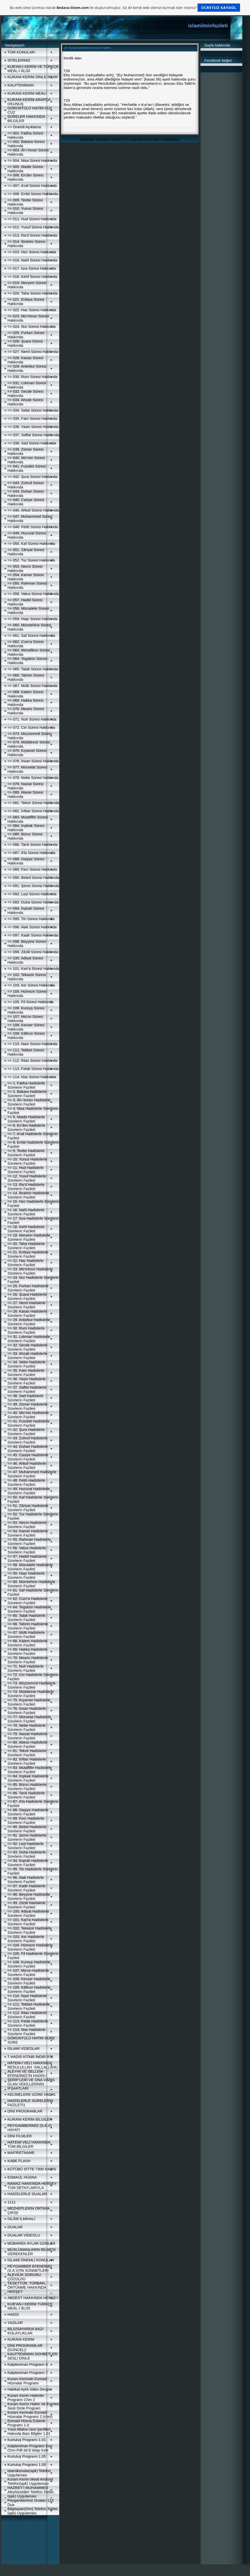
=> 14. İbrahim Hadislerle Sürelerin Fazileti (28, 1195)
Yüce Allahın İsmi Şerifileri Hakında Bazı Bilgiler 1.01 (28, 2431)
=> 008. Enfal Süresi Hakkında (32, 194)
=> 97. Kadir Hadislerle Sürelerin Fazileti (26, 1888)
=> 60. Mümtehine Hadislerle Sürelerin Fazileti (31, 1584)
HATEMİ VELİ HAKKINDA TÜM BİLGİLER (28, 2144)
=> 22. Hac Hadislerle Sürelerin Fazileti (25, 1262)
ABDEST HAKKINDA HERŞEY (33, 2298)
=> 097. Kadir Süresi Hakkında (32, 935)
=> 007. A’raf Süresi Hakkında (32, 185)
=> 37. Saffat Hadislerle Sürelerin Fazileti (27, 1389)
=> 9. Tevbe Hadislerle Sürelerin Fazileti (26, 1153)
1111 (11, 2202)
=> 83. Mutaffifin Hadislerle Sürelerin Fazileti (29, 1769)
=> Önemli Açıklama (24, 127)
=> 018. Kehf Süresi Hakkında (32, 276)
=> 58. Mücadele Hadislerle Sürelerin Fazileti (30, 1567)
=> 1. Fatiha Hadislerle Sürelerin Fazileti (26, 1085)
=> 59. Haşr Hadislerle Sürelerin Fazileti (26, 1575)
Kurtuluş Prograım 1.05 (26, 2456)
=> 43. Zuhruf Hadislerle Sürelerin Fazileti (27, 1440)
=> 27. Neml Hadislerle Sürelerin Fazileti (26, 1305)
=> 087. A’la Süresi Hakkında (31, 853)
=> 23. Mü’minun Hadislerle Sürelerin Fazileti (30, 1271)
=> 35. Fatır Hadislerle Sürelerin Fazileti (25, 1372)
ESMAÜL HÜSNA (22, 2177)
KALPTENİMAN (20, 85)
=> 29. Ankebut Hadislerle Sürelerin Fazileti (28, 1322)
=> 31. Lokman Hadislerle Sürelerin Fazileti (28, 1338)
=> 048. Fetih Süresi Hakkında (32, 527)
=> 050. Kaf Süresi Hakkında (31, 543)
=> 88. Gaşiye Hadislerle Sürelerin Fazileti (27, 1812)
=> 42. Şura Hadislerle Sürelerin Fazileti (26, 1431)
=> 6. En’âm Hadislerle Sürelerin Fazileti (26, 1127)
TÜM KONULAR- (21, 52)
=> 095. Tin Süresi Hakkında (30, 919)
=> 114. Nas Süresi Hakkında (31, 1077)
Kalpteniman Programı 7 (27, 2372)
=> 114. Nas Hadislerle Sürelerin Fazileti (26, 2031)
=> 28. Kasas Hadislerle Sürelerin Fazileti (27, 1313)
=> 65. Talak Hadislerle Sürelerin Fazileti (26, 1617)
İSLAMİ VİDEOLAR (23, 2048)
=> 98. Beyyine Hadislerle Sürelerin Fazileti (28, 1896)
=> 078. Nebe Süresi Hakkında (32, 777)
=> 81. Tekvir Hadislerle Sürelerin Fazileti (26, 1753)
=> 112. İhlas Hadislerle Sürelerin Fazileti (27, 2015)
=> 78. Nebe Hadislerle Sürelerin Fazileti (26, 1727)
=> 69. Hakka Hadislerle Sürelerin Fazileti (27, 1651)
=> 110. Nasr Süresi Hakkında (32, 1044)
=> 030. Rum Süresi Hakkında (32, 377)
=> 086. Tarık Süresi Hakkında (32, 844)
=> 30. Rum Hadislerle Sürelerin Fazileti (26, 1330)
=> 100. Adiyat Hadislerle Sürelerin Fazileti (28, 1913)
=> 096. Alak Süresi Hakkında (32, 927)
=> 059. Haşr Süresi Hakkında (32, 619)
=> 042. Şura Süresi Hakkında (32, 476)
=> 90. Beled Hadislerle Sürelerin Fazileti (26, 1829)
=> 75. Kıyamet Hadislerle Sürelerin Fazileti (28, 1702)
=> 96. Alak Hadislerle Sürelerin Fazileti (25, 1879)
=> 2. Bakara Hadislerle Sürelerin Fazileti (27, 1093)
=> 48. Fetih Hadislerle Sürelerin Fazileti (26, 1482)
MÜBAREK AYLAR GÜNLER (31, 2243)
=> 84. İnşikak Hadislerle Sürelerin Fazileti (27, 1778)
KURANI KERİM (20, 2339)
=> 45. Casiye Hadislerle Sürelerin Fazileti (27, 1457)
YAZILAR (15, 2322)
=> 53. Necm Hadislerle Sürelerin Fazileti (27, 1524)
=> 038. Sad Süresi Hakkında (31, 443)
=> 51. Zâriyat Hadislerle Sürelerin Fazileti (27, 1507)
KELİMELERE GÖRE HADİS (31, 2094)
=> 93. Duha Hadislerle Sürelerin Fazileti (26, 1854)
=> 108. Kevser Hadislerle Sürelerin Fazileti (28, 1981)
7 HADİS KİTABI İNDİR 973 (30, 2057)
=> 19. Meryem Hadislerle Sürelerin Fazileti (28, 1237)
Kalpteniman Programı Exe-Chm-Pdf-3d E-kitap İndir (30, 2448)
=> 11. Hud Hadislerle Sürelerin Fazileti (25, 1169)
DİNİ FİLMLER (19, 2136)
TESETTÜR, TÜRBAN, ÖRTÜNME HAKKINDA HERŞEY (26, 2287)
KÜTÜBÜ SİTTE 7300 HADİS (31, 2169)
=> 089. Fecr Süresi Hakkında (32, 869)
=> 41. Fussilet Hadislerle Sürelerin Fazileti (28, 1423)
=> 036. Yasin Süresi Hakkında (32, 427)
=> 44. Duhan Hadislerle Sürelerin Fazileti (27, 1448)
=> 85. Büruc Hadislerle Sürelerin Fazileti (27, 1786)
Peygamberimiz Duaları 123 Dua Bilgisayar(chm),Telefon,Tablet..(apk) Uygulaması (33, 2506)
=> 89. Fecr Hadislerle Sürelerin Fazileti (25, 1820)
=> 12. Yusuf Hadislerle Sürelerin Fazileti (26, 1178)
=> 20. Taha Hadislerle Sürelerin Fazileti (26, 1246)
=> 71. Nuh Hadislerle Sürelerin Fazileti (25, 1668)
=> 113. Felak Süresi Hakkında (33, 1069)
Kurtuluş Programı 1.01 (26, 2440)
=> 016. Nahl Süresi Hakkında (32, 260)
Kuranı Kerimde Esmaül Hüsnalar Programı (27, 2381)
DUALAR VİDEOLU (23, 2235)
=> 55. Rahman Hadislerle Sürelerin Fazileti (29, 1541)
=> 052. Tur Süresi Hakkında (31, 560)
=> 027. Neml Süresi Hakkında (32, 351)
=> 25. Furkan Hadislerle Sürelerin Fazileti (27, 1288)
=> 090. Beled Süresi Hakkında (33, 877)
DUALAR (15, 2227)
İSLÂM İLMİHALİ (21, 2219)
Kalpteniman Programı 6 (27, 2364)
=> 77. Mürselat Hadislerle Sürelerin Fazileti (29, 1719)
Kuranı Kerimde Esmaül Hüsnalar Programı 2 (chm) (29, 2414)
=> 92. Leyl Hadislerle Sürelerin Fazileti (25, 1846)
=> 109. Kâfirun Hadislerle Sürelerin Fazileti (28, 1989)
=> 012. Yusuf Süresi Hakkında (33, 227)
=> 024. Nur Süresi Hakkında (31, 326)
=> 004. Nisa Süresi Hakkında (32, 160)
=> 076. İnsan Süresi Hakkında (33, 761)
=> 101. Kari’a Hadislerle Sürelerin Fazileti (27, 1922)
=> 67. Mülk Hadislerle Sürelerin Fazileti (26, 1634)
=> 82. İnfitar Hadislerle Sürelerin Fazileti (26, 1761)
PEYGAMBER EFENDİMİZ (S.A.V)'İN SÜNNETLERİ (29, 2268)
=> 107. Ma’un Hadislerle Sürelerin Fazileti (28, 1972)
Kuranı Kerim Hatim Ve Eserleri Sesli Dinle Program (33, 2406)
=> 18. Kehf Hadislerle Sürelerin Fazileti (25, 1229)
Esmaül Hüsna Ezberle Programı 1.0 (26, 2423)
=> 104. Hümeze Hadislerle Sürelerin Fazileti (30, 1947)
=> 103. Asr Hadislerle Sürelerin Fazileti (25, 1938)
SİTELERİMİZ (19, 60)
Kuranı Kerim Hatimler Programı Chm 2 (25, 2397)
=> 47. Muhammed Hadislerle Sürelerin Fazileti (31, 1474)
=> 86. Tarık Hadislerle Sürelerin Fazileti (26, 1795)
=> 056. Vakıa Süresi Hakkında (33, 594)
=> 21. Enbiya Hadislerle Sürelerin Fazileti (27, 1254)
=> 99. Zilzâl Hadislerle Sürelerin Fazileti (26, 1905)
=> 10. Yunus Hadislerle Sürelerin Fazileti (27, 1161)
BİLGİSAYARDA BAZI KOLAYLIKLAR (25, 2331)
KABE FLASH (19, 2161)
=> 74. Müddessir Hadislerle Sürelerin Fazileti (30, 1693)
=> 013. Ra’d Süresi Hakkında (32, 235)
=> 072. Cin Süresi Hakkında (31, 727)
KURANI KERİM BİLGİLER (29, 2119)
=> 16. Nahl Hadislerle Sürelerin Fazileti (25, 1212)
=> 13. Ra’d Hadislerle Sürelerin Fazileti (25, 1186)
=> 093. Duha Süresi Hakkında (32, 902)
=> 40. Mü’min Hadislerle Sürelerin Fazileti (28, 1415)
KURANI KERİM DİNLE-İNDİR (32, 77)
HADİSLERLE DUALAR (27, 2194)
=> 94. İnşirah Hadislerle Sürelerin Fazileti (27, 1862)
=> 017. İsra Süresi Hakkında (31, 268)
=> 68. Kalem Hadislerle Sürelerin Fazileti (27, 1643)
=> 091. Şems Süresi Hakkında (33, 886)
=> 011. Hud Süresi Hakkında (31, 219)
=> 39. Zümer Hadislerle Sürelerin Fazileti (27, 1406)
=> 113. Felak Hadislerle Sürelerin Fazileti (27, 2023)
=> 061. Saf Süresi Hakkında (31, 635)
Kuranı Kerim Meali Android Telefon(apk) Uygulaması (30, 2481)
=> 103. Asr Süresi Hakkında (31, 985)
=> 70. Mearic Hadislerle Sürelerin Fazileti (27, 1660)
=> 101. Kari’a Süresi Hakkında (33, 968)
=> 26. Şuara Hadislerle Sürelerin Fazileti (27, 1296)
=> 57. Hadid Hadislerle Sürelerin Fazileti (27, 1558)
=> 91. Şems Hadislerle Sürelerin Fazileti (26, 1837)
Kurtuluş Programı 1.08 (26, 2464)
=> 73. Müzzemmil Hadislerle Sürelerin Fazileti (31, 1685)
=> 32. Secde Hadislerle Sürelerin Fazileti (27, 1347)
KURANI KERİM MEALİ (27, 93)
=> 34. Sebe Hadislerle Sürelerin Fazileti (26, 1364)
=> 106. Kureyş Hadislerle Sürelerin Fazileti (28, 1964)
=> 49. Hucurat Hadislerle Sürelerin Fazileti (28, 1491)
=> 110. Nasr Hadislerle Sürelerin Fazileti (27, 1998)
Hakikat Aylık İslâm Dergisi (29, 2389)
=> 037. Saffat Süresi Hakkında (33, 435)
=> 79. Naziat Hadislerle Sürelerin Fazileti (27, 1736)
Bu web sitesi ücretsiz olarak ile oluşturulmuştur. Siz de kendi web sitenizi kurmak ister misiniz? (125, 7)
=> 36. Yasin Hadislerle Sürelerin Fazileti (26, 1381)
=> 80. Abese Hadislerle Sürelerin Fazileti (27, 1744)
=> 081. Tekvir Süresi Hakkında (33, 803)
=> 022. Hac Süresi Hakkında (31, 310)
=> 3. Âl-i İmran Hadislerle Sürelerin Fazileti (28, 1102)
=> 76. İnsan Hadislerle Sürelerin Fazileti (26, 1710)
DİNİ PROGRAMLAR (25, 2111)
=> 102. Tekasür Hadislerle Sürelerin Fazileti (29, 1930)
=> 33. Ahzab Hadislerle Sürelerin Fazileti (27, 1355)
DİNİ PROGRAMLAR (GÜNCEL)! (25, 2347)
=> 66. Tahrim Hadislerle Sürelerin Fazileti (27, 1626)
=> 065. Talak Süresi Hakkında (32, 669)
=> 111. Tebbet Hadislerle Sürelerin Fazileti (28, 2006)
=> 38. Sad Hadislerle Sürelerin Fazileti (25, 1398)
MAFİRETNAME (21, 2152)
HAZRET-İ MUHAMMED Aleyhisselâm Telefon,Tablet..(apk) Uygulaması (31, 2492)
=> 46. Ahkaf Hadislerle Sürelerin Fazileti (26, 1465)
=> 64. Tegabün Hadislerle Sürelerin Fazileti (29, 1609)
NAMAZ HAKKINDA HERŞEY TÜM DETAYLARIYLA (32, 2185)
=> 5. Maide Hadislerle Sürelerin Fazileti (26, 1119)
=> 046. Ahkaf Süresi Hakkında (33, 510)
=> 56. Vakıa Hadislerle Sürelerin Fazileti (26, 1550)
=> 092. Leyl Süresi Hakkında (31, 894)
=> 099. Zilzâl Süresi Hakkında (32, 952)
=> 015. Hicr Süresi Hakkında (31, 252)
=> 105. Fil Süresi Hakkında (30, 1002)
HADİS (13, 2314)
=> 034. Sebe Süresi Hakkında (32, 410)
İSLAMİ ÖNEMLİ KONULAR (30, 2260)
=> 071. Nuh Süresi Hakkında (31, 719)
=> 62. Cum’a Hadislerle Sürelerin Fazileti (27, 1600)
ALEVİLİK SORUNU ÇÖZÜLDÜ (24, 2277)
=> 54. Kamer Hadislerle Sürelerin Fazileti (27, 1533)
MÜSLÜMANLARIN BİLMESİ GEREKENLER (31, 2251)
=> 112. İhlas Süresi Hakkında (32, 1060)
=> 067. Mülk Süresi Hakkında (32, 686)
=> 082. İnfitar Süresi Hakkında (33, 811)
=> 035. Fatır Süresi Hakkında (32, 418)
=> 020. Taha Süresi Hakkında (32, 293)
